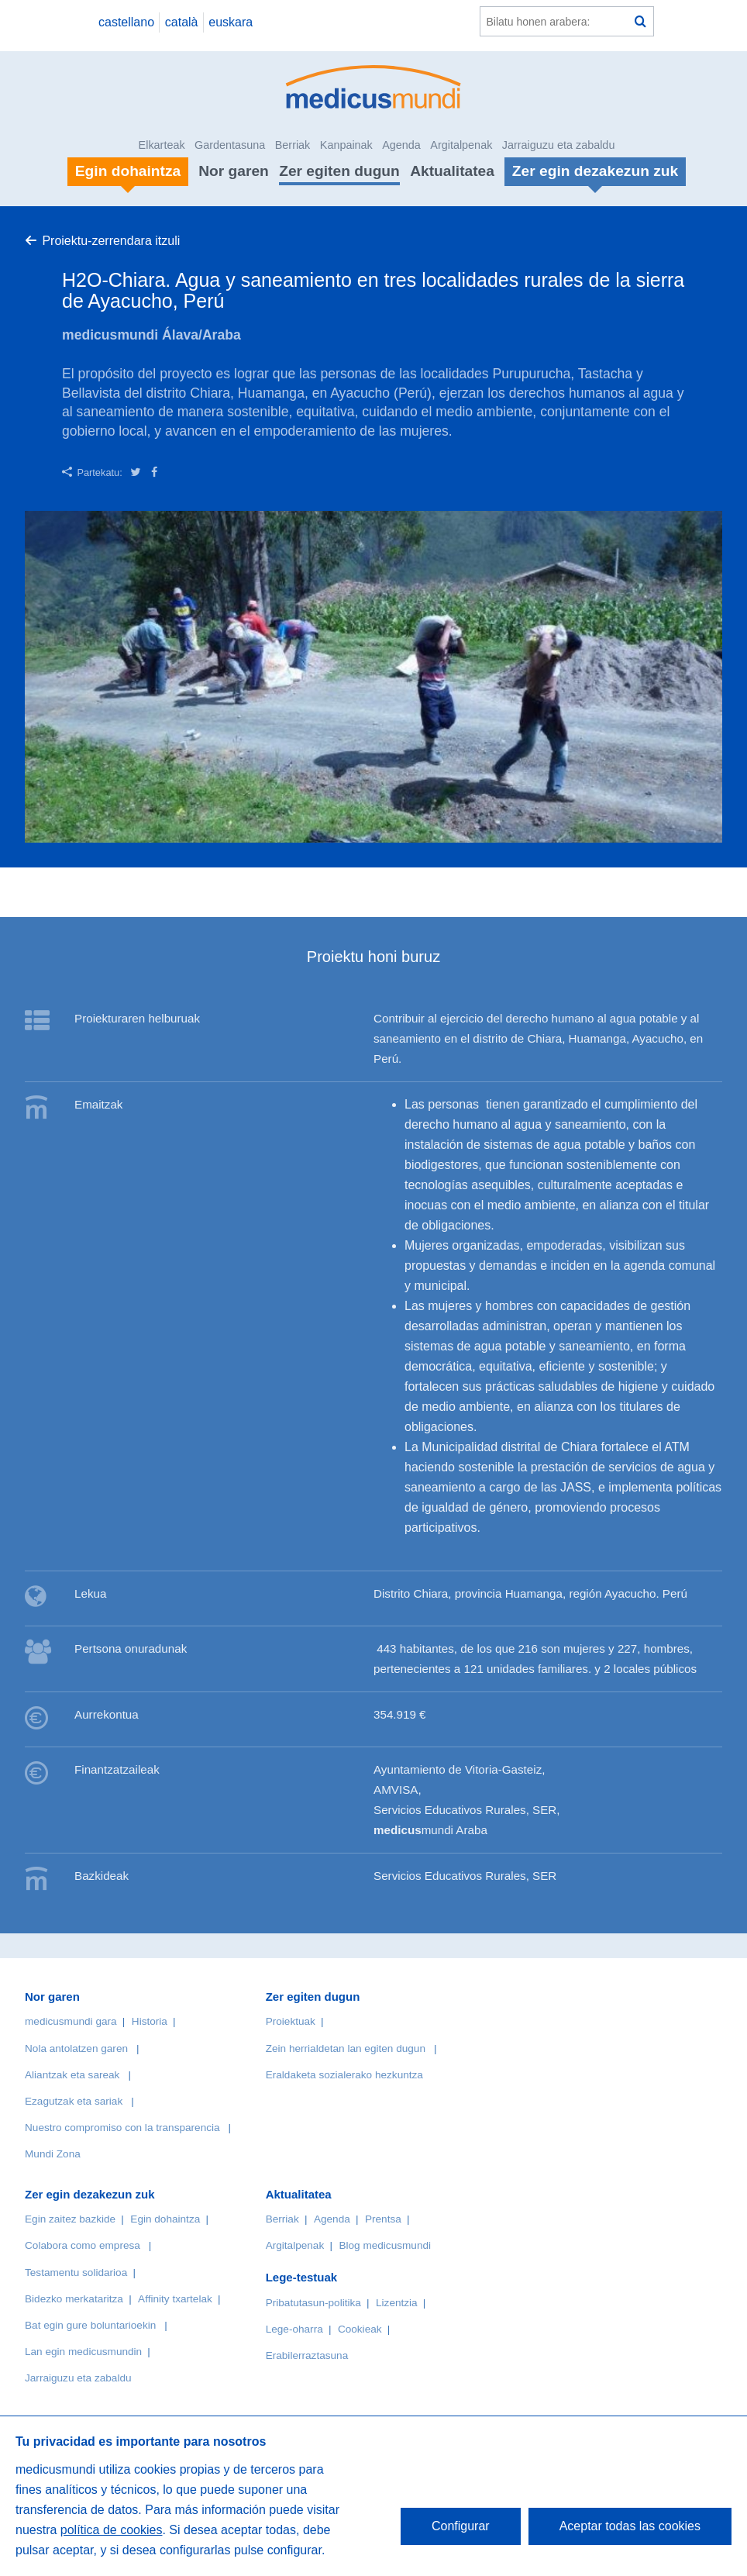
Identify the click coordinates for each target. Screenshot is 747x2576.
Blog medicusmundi (385, 2245)
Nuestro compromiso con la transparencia (122, 2127)
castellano (126, 22)
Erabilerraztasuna (307, 2355)
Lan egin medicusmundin (83, 2351)
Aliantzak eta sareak (72, 2075)
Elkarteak (162, 145)
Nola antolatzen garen (76, 2048)
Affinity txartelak (175, 2299)
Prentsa (383, 2219)
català (181, 22)
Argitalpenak (461, 145)
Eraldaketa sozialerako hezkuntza (344, 2075)
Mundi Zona (53, 2154)
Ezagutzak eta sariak (73, 2101)
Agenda (401, 145)
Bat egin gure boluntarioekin (90, 2325)
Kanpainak (346, 145)
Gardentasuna (229, 145)
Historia (149, 2021)
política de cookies (111, 2529)
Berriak (293, 145)
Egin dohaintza (165, 2219)
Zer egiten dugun (339, 171)
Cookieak (360, 2329)
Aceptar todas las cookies (630, 2526)
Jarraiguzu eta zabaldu (558, 145)
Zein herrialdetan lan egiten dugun (345, 2048)
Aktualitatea (452, 171)
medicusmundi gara (71, 2021)
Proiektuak (290, 2021)
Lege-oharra (294, 2329)
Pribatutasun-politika (313, 2303)
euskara (230, 22)
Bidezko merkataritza (74, 2299)
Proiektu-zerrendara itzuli (111, 240)
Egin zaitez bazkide (70, 2219)
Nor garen (233, 171)
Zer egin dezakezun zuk (90, 2194)
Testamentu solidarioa (76, 2272)
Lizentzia (397, 2303)
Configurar (461, 2526)
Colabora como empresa (82, 2245)
